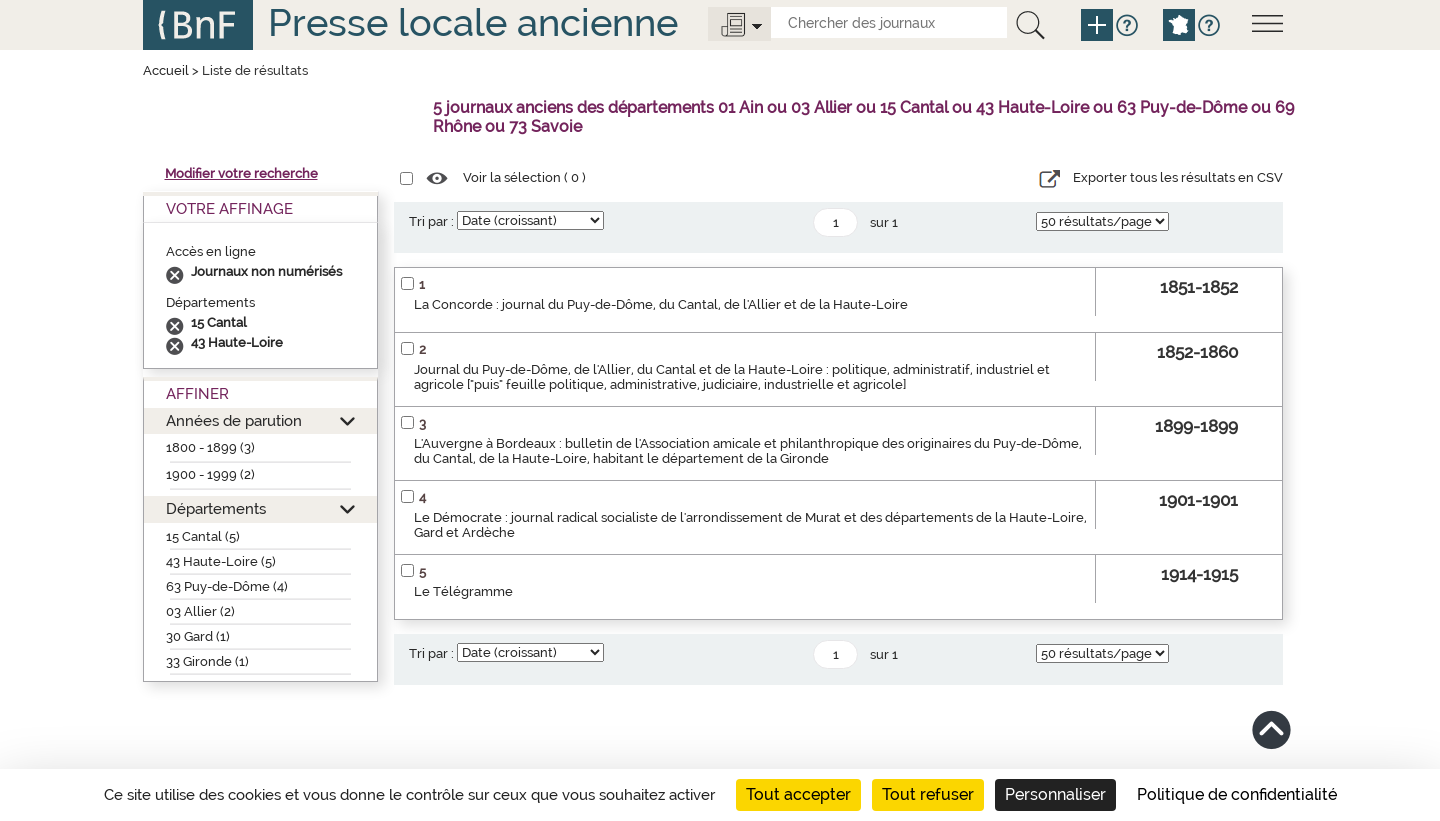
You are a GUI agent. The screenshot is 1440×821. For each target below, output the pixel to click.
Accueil (166, 70)
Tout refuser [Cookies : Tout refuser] (928, 794)
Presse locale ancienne (473, 22)
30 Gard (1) (198, 636)
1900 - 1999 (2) (210, 474)
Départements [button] (216, 508)
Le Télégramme (463, 591)
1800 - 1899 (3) (210, 447)
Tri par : (431, 221)
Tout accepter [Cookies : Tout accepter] (798, 794)
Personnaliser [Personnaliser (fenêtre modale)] (1055, 794)
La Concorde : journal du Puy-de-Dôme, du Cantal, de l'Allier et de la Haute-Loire (661, 304)
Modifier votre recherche (241, 173)
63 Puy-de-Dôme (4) (227, 586)
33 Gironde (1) (207, 661)
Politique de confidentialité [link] (1237, 794)
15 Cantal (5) (203, 536)
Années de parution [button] (234, 420)
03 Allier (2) (200, 611)
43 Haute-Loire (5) (221, 561)
